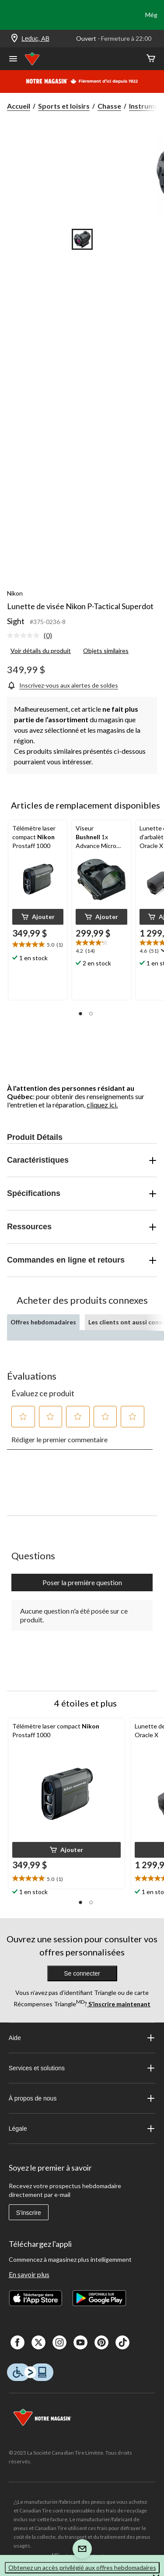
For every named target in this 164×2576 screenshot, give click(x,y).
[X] (38, 2342)
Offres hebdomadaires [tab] (43, 1322)
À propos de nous (82, 2098)
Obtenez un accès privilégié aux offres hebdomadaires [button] (82, 2567)
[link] (33, 636)
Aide (82, 2037)
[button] (37, 917)
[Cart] (151, 59)
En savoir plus (29, 2274)
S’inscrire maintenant (118, 2004)
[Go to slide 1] (82, 239)
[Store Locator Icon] (14, 39)
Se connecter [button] (82, 1973)
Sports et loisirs (64, 106)
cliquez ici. (102, 1104)
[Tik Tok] (122, 2342)
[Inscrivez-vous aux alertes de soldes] (62, 685)
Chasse (109, 106)
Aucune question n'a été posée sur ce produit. (74, 1615)
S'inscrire (28, 2212)
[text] (37, 945)
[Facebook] (17, 2342)
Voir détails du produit (40, 650)
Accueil (18, 106)
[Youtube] (80, 2342)
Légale (82, 2128)
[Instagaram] (59, 2342)
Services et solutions (82, 2068)
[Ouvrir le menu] (13, 59)
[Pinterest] (101, 2342)
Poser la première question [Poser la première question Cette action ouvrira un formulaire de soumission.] (82, 1582)
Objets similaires (106, 650)
